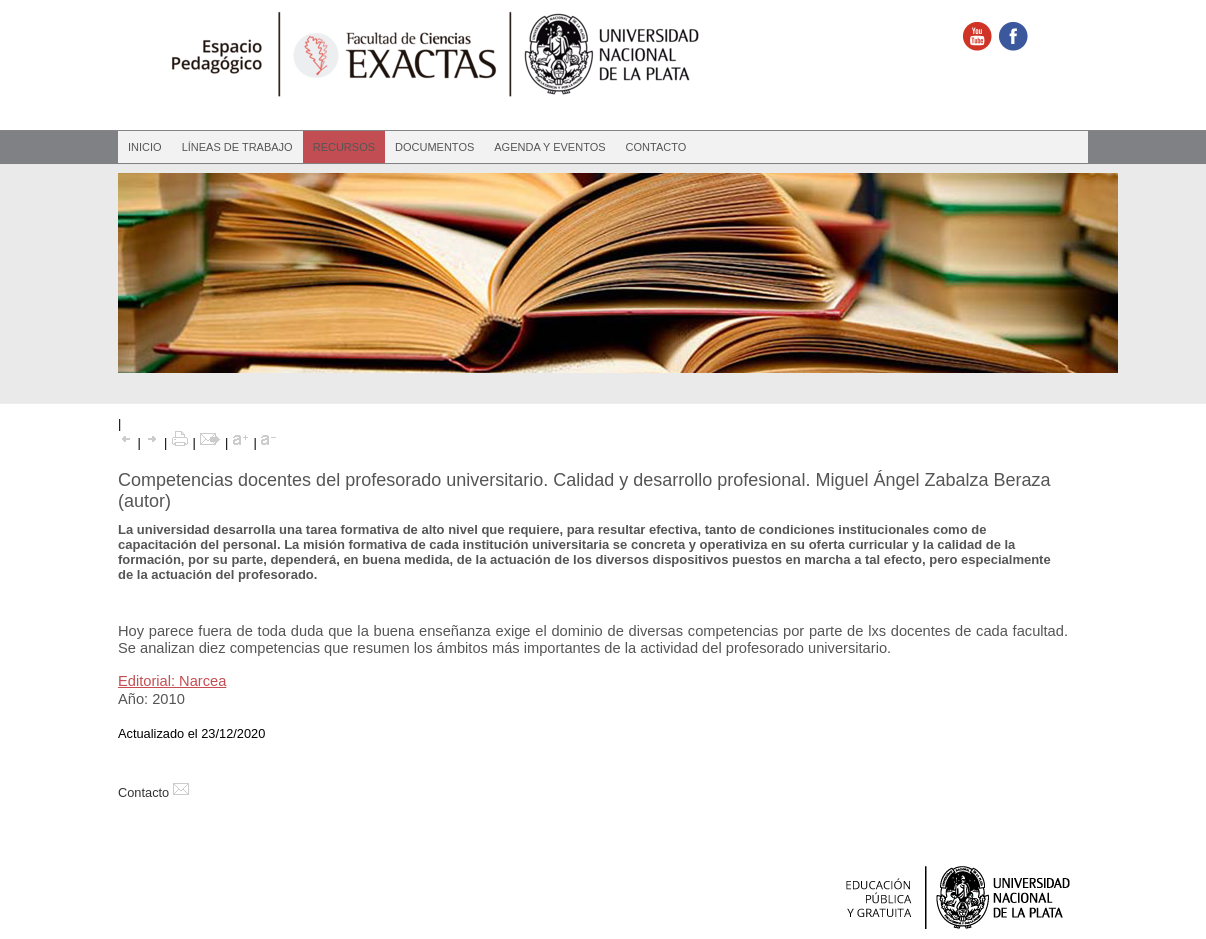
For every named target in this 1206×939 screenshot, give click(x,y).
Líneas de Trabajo (237, 147)
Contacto (656, 147)
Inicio (145, 147)
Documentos (434, 147)
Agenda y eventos (549, 147)
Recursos (344, 147)
